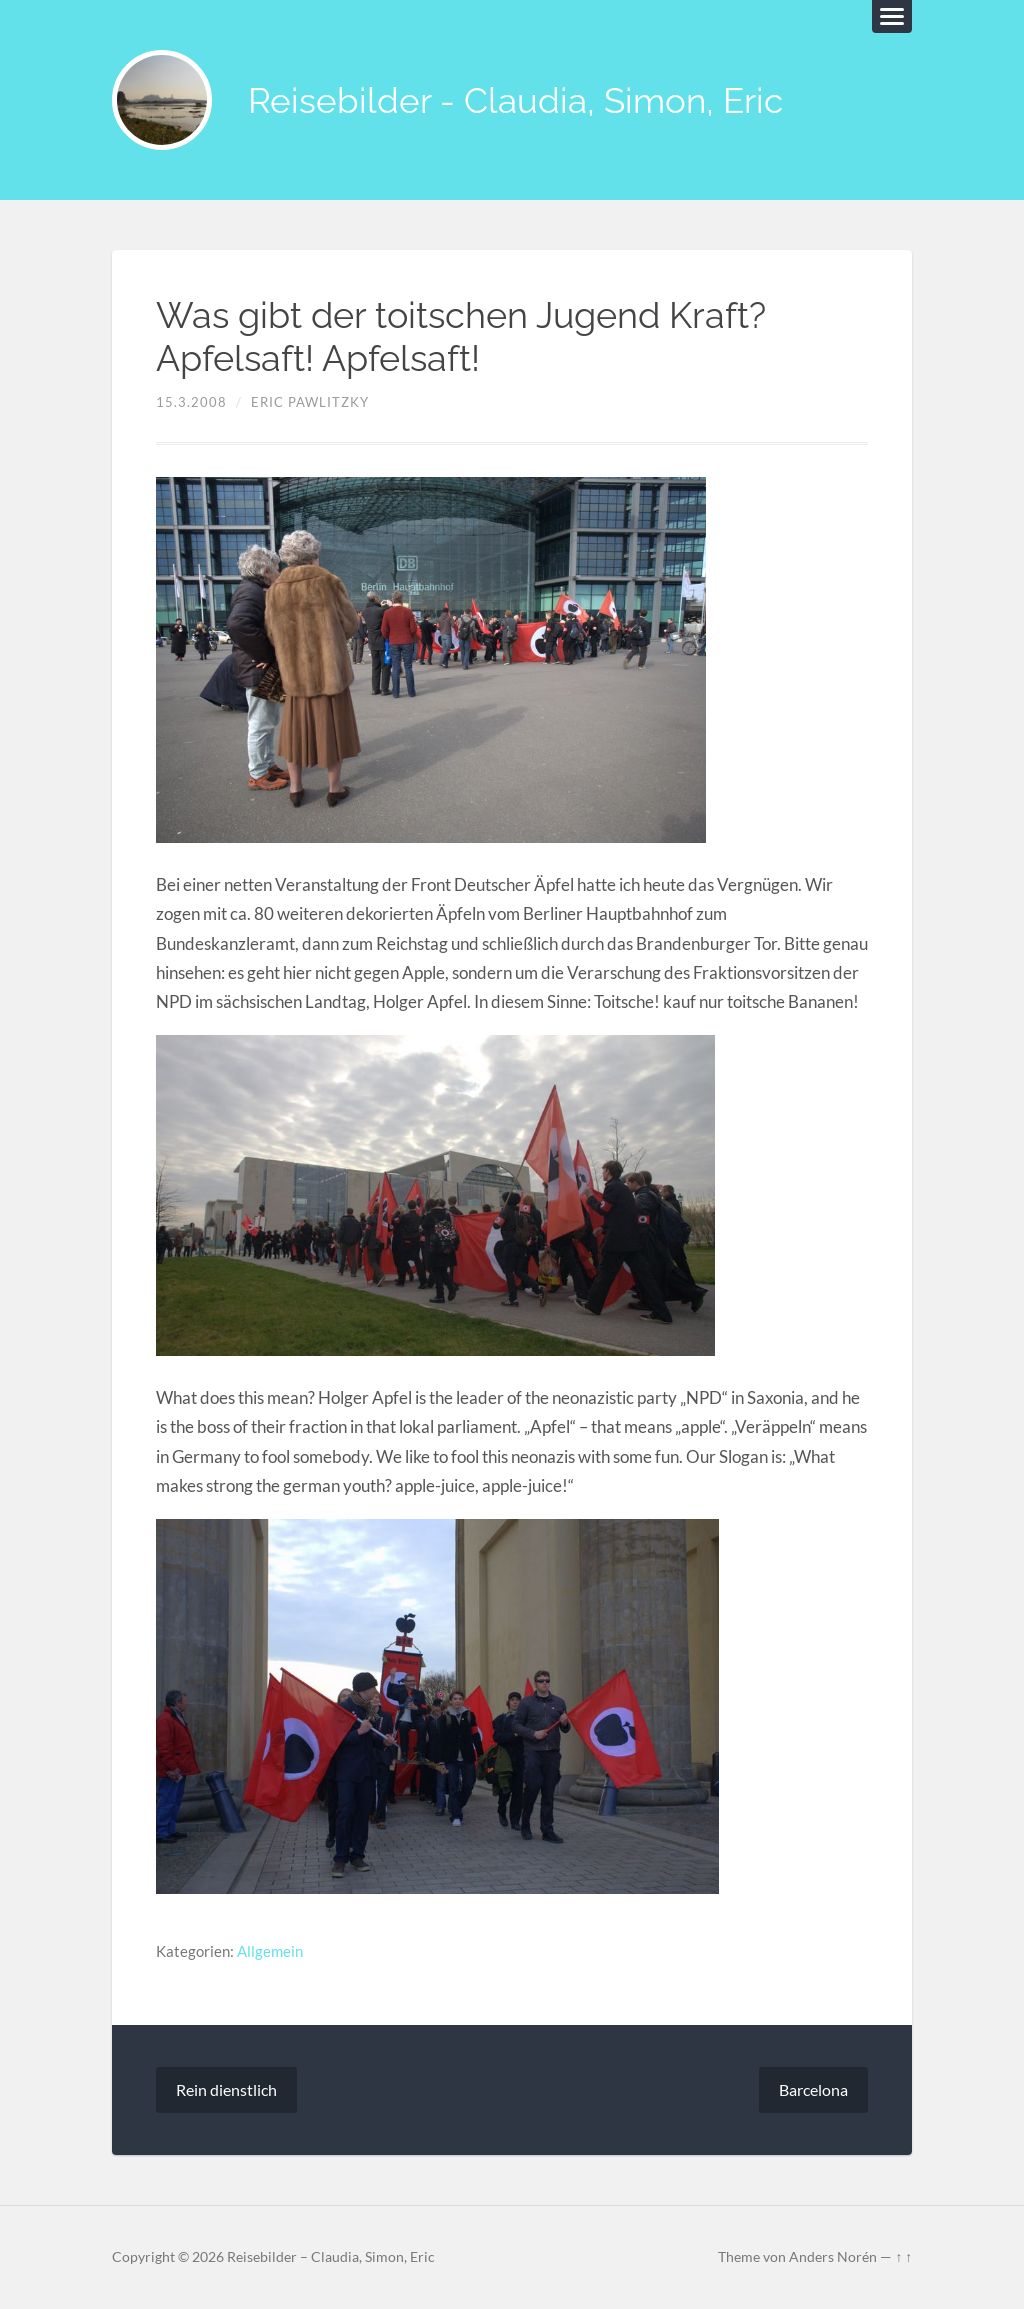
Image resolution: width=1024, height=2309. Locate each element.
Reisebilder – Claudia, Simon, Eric (331, 2257)
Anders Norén (833, 2257)
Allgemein (270, 1951)
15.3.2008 (191, 402)
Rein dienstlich (226, 2089)
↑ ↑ (903, 2257)
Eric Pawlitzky (310, 402)
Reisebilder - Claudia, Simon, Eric (515, 100)
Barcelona (813, 2089)
